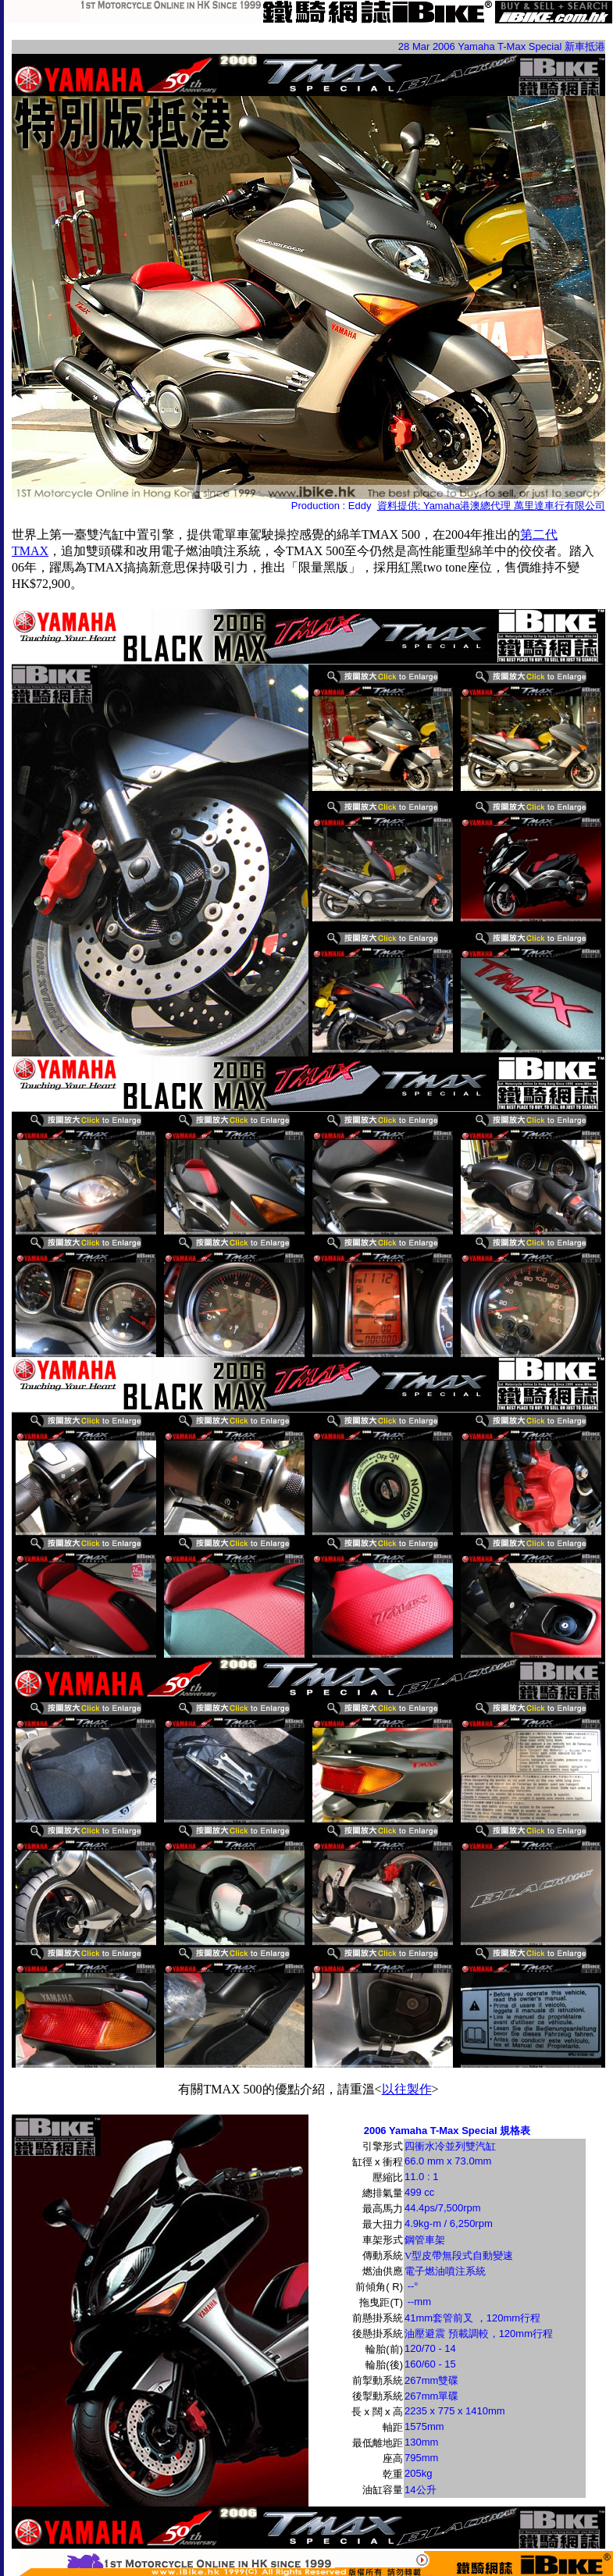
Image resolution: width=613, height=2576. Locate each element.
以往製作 (407, 2089)
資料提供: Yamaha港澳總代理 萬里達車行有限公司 (491, 505)
